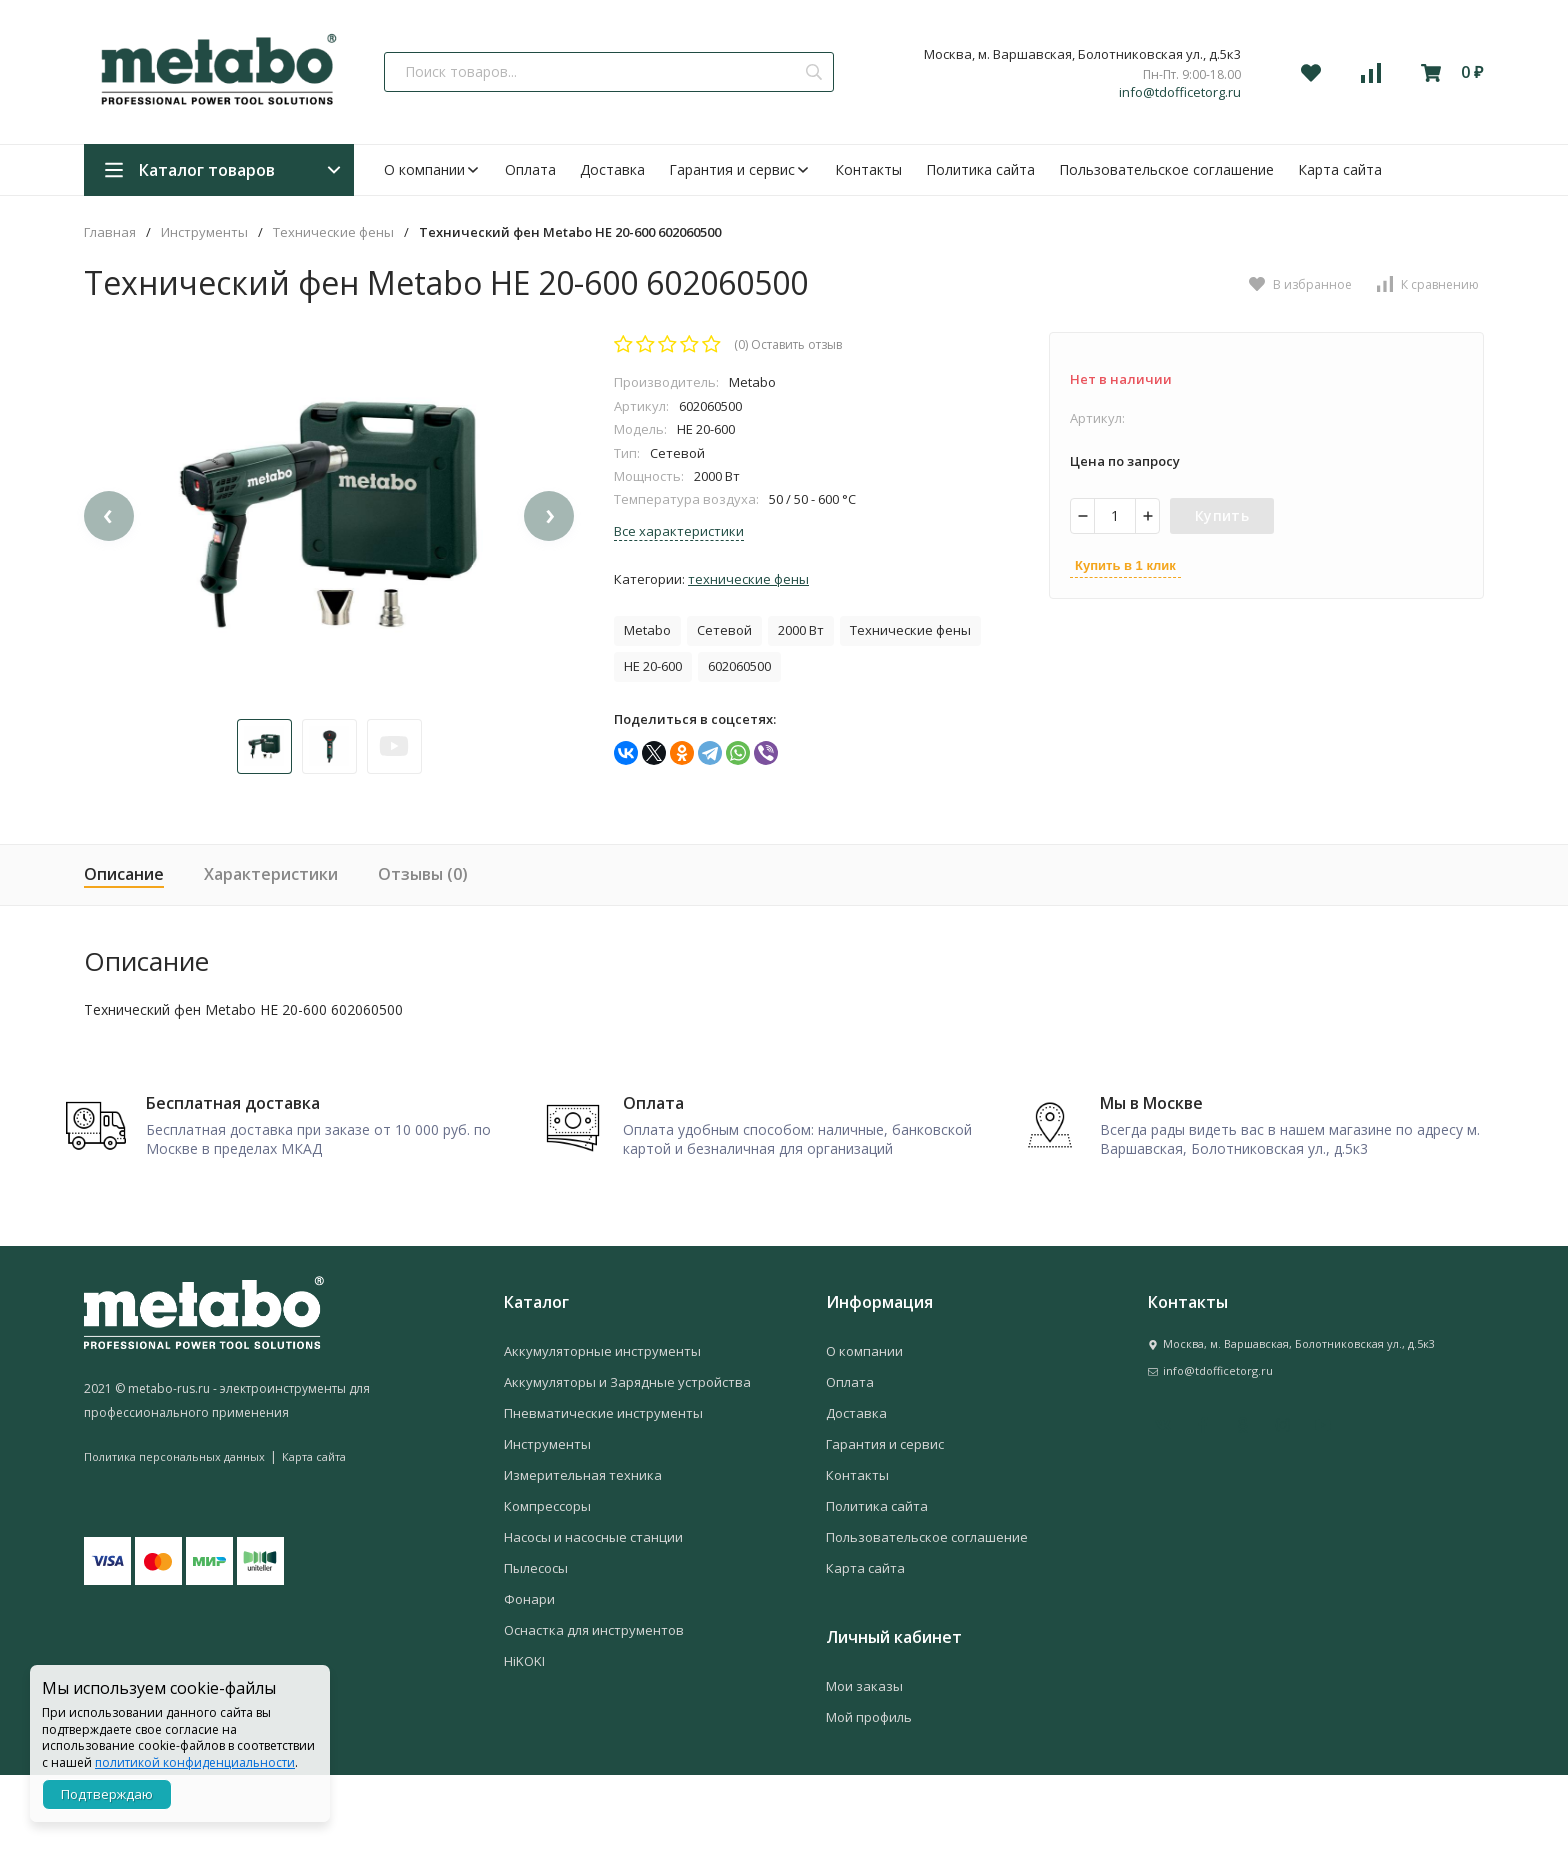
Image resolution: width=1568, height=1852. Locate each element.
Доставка (612, 169)
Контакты (868, 169)
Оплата (530, 169)
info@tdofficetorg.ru (1180, 92)
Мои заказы (864, 1763)
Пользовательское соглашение (1166, 169)
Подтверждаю (107, 1794)
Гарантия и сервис (740, 169)
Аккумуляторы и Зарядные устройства (627, 1459)
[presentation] (109, 563)
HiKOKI (524, 1738)
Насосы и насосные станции (593, 1614)
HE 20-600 (653, 666)
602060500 (739, 666)
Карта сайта (1340, 169)
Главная (110, 232)
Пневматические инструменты (603, 1490)
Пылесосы (536, 1645)
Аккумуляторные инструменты (602, 1428)
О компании (432, 169)
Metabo (647, 630)
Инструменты (204, 232)
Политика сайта (980, 169)
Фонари (529, 1676)
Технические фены (333, 232)
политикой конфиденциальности (195, 1762)
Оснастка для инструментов (594, 1707)
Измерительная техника (583, 1552)
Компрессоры (547, 1583)
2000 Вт (801, 630)
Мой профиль (869, 1794)
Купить (1222, 515)
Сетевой (724, 630)
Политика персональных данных (174, 1532)
